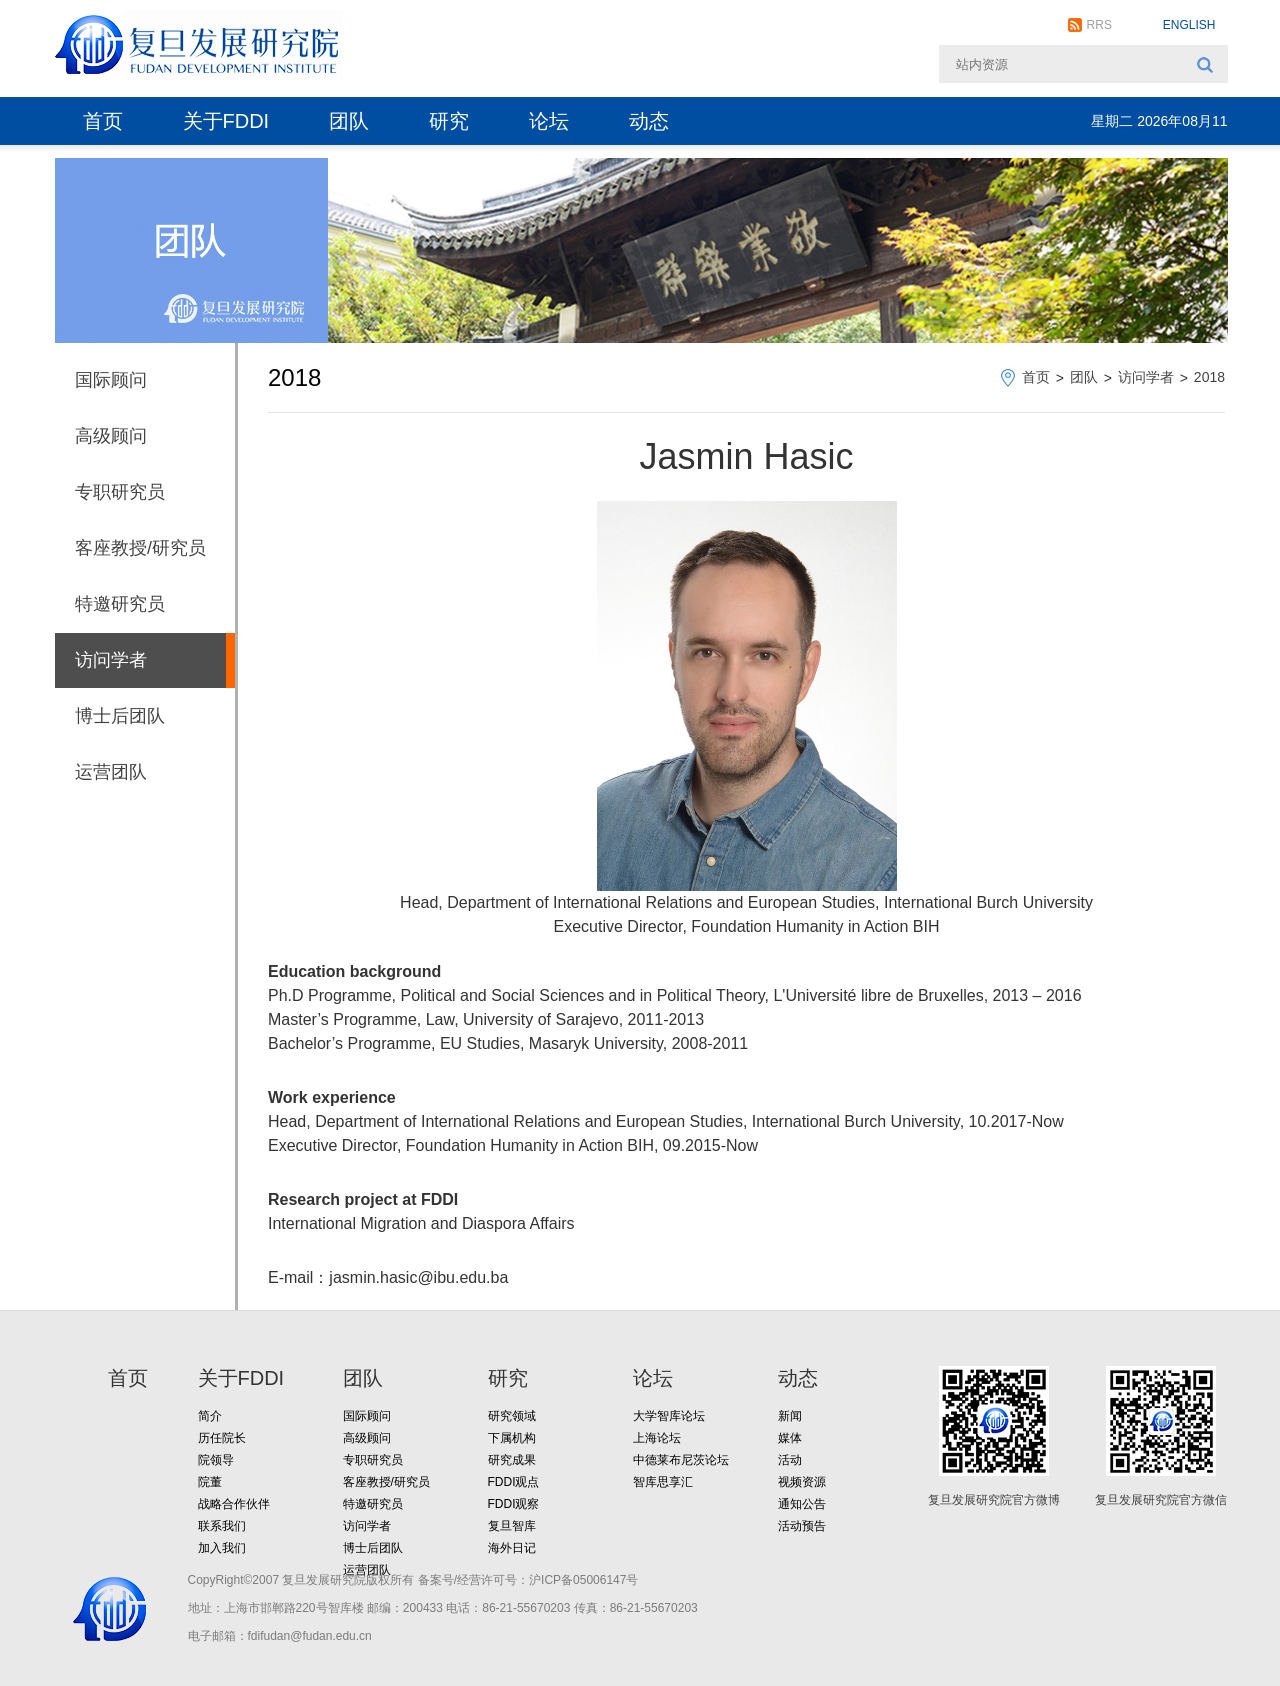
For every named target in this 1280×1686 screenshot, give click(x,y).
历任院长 (222, 1438)
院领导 (216, 1460)
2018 (1209, 377)
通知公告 (802, 1504)
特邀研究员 (120, 604)
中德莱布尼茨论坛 (681, 1460)
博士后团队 (120, 716)
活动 (790, 1460)
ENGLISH (1189, 25)
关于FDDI (226, 121)
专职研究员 (120, 492)
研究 (449, 121)
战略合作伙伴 (234, 1504)
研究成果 (512, 1460)
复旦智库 (512, 1526)
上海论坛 (657, 1438)
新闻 (790, 1416)
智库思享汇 (663, 1482)
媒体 (790, 1438)
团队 (349, 121)
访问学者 (111, 660)
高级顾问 (111, 436)
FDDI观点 (514, 1482)
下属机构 (512, 1438)
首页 (103, 121)
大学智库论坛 (669, 1416)
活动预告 (802, 1526)
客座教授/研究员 (140, 548)
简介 (210, 1416)
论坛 (549, 121)
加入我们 (222, 1548)
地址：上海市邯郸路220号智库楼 (276, 1608)
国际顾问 (111, 380)
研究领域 (512, 1416)
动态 (649, 121)
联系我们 (222, 1526)
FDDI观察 (514, 1504)
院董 (210, 1482)
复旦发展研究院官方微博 (994, 1500)
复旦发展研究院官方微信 (1161, 1500)
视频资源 (802, 1482)
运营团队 (111, 772)
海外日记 (512, 1548)
